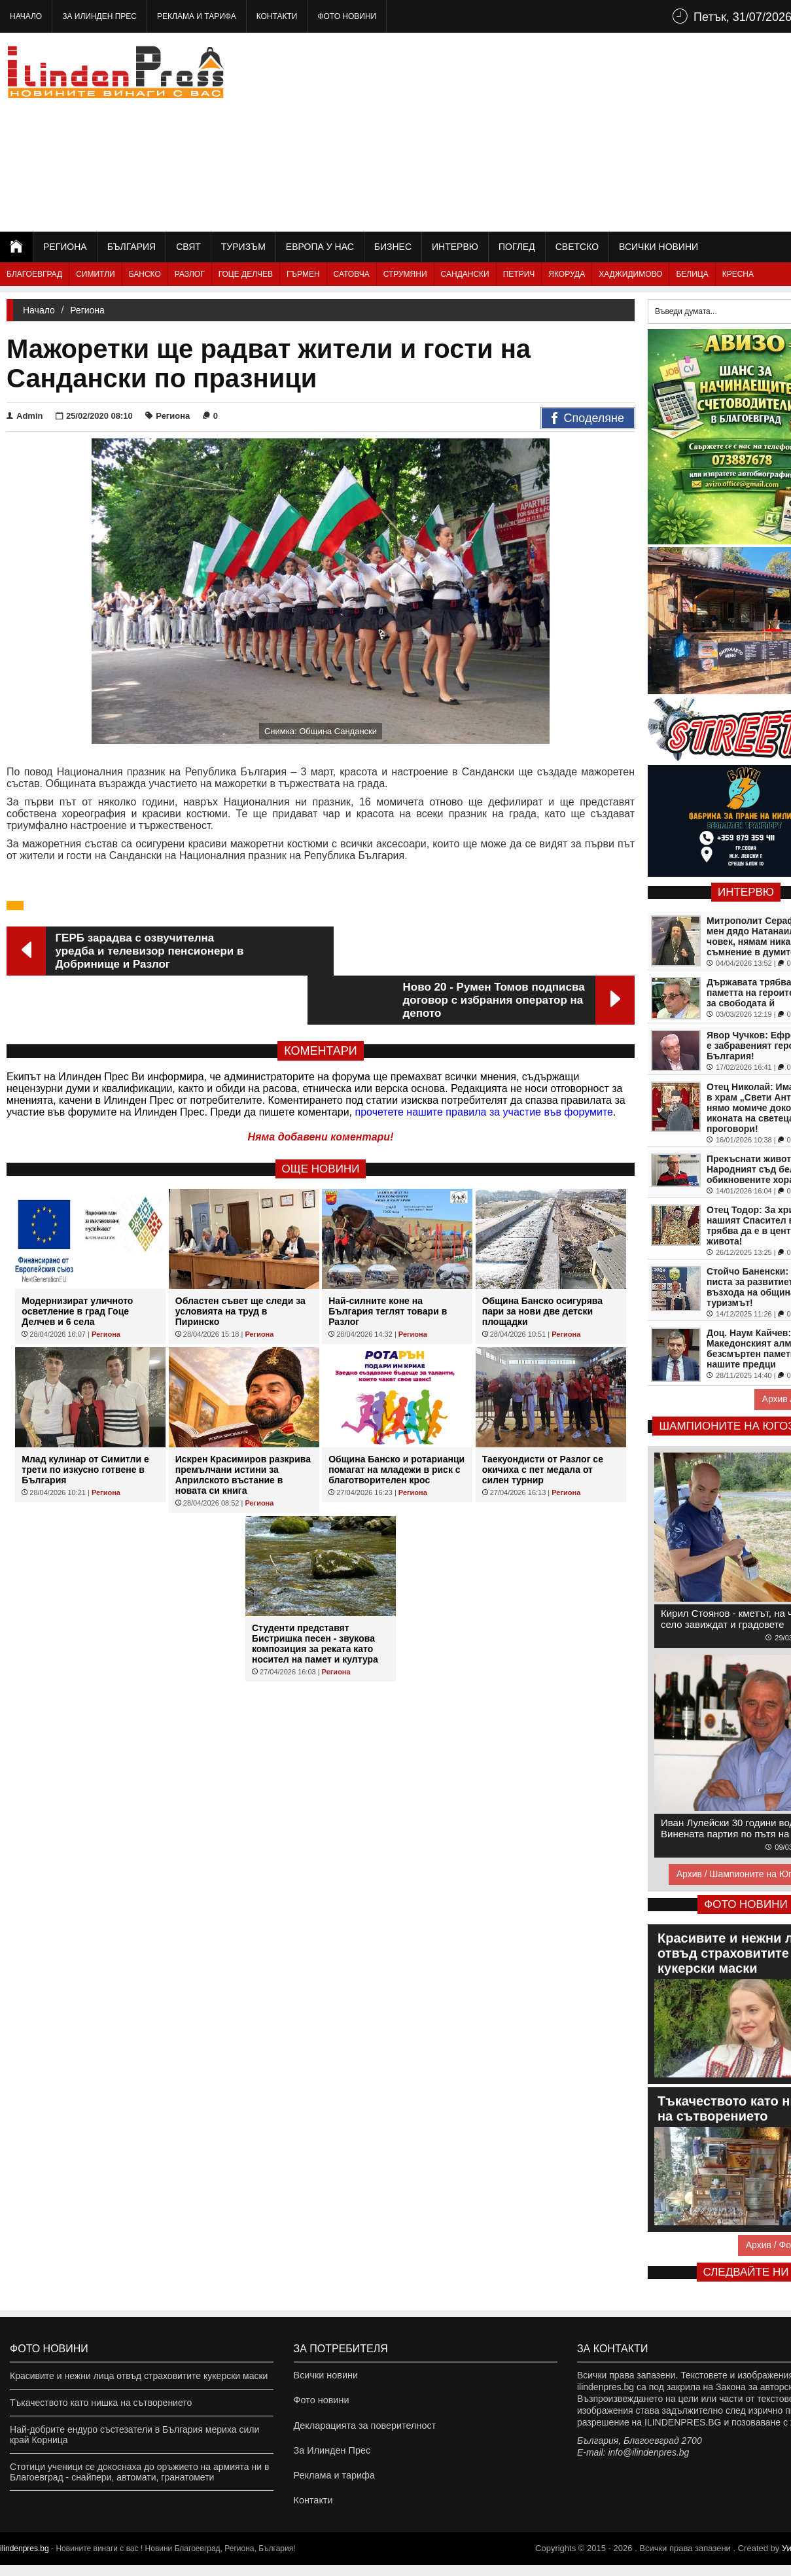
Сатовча (352, 274)
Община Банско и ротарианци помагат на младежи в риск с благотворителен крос (396, 1420)
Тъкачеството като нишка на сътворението (101, 2402)
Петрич (519, 274)
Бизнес (393, 246)
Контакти (277, 16)
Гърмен (303, 274)
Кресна (738, 274)
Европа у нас (320, 246)
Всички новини (658, 246)
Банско (145, 274)
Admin (25, 416)
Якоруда (566, 274)
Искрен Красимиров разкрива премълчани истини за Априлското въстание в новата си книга (243, 1426)
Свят (188, 246)
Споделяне (588, 419)
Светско (577, 246)
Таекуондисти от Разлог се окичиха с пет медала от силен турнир (542, 1420)
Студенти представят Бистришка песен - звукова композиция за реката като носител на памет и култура (315, 1594)
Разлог (190, 274)
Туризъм (243, 246)
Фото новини (346, 16)
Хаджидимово (630, 274)
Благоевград (34, 274)
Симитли (95, 274)
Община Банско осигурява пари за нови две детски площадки (542, 1262)
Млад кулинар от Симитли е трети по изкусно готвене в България (85, 1420)
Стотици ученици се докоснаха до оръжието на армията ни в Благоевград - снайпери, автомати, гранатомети (139, 2471)
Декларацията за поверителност (363, 2429)
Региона (65, 246)
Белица (692, 274)
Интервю (455, 246)
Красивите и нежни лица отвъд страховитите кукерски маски (139, 2376)
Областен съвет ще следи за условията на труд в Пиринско (240, 1262)
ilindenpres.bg (24, 2559)
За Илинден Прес (99, 16)
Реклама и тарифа (196, 16)
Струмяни (405, 274)
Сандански (465, 274)
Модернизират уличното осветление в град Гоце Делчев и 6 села (77, 1262)
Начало (26, 16)
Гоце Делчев (246, 274)
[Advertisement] (586, 130)
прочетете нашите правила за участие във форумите (484, 1062)
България (131, 246)
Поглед (517, 246)
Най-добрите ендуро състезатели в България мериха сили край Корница (134, 2434)
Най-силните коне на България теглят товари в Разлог (387, 1262)
